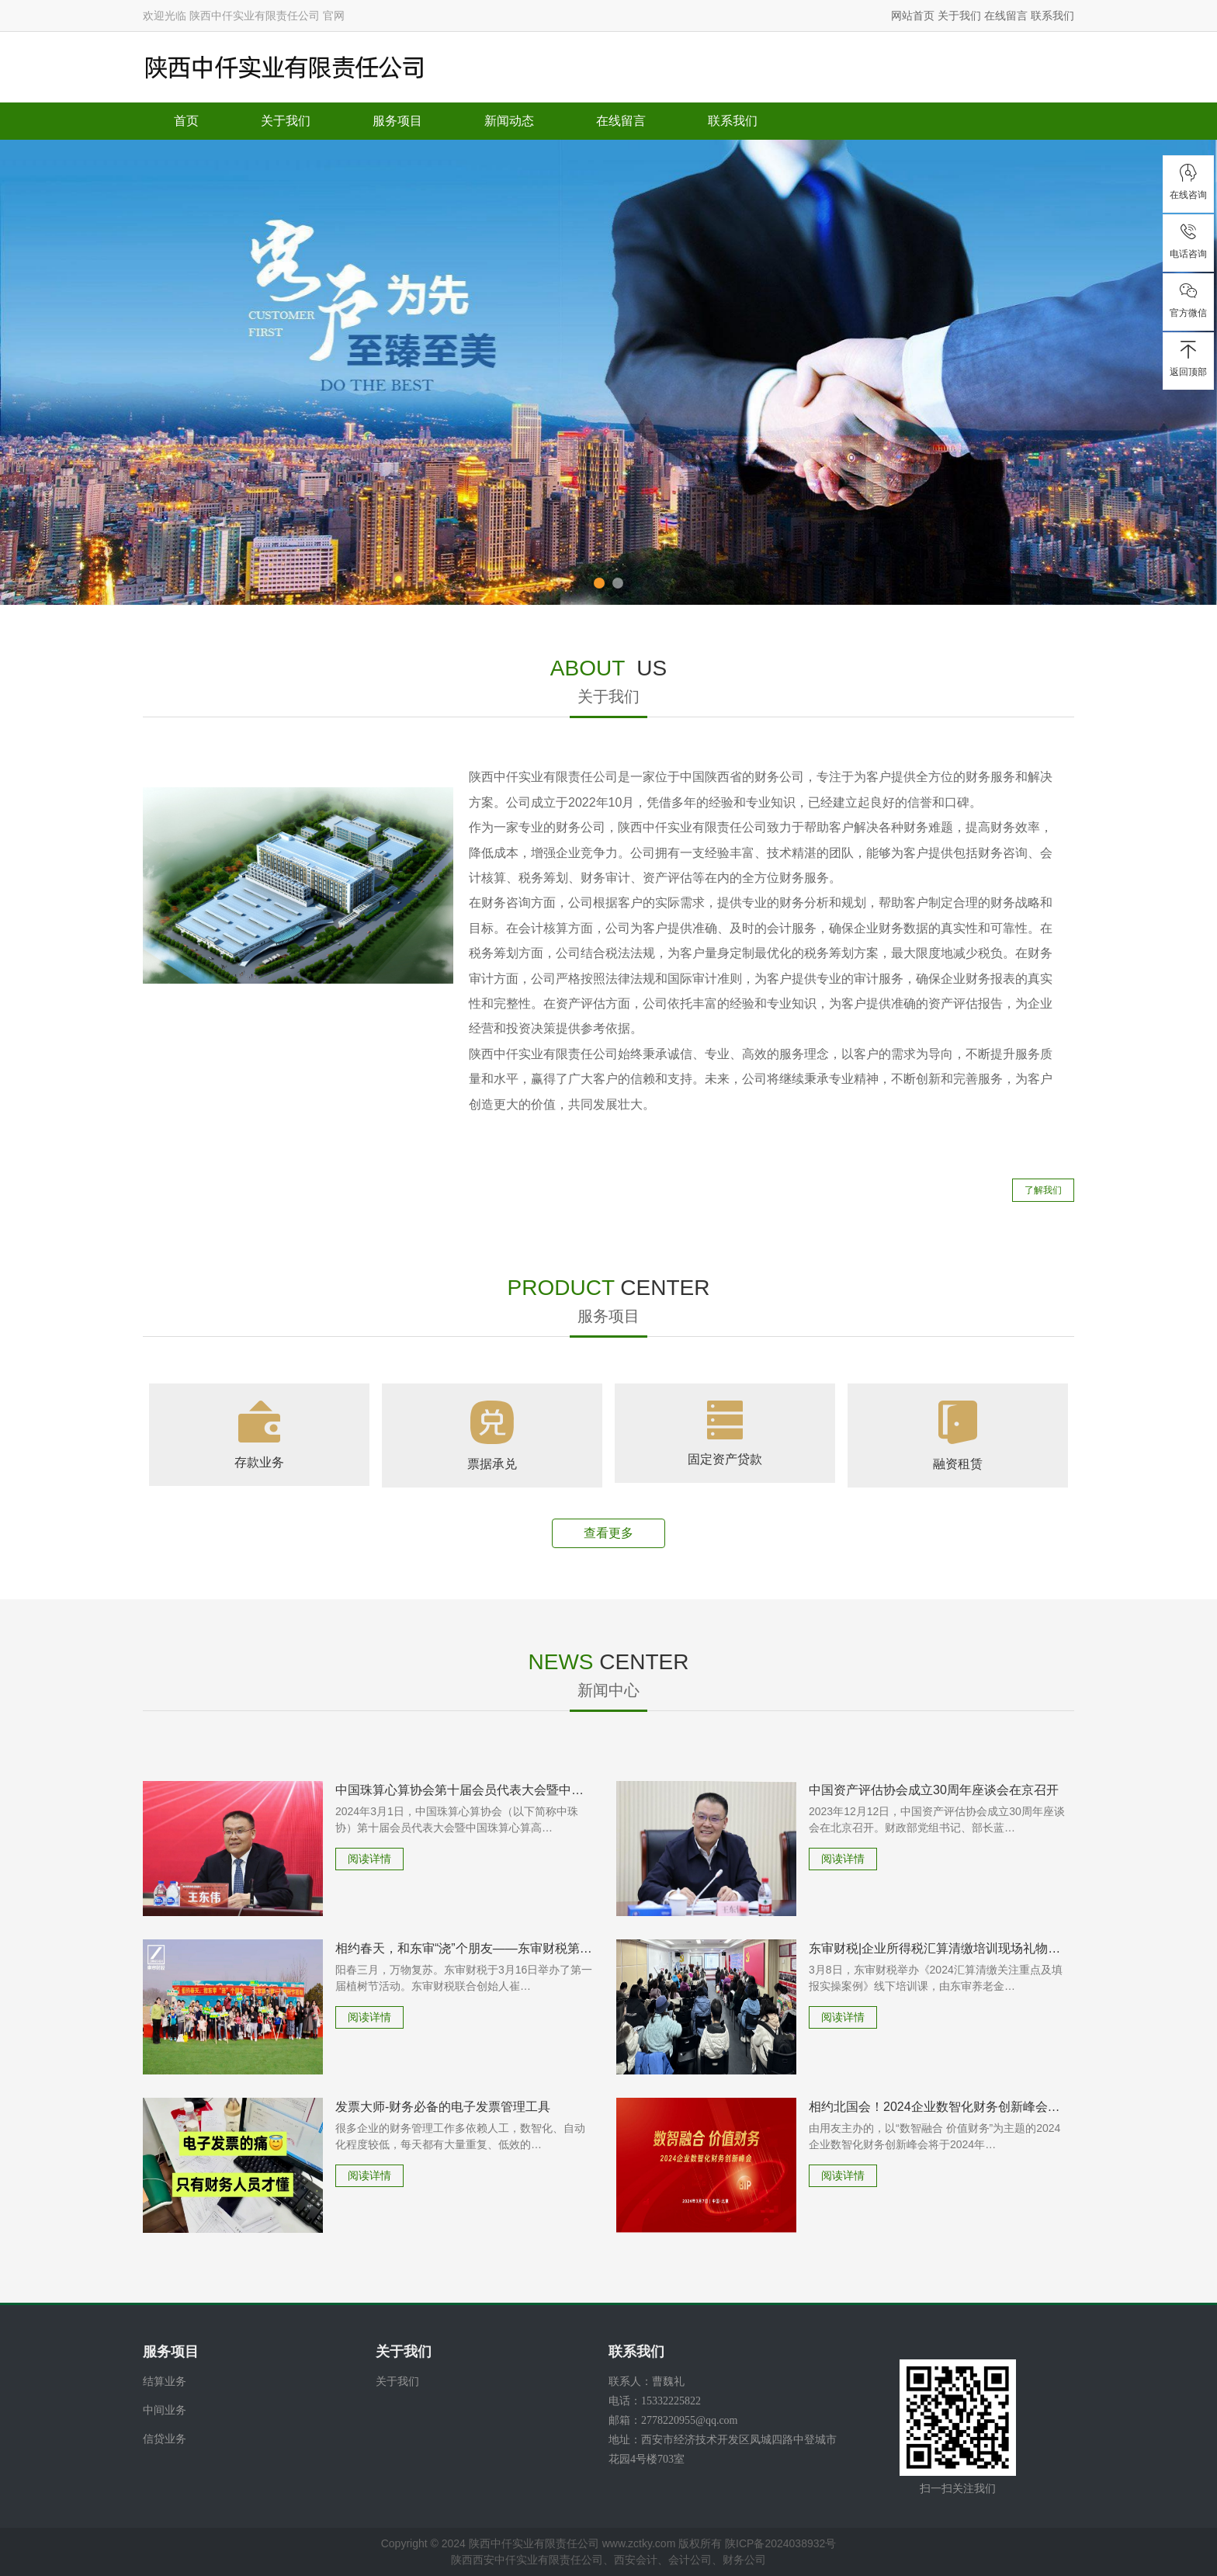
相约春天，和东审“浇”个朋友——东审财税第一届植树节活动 (464, 1948)
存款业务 (259, 1462)
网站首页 (912, 15)
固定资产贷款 (725, 1459)
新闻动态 (509, 120)
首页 (186, 120)
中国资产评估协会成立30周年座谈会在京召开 (934, 1790)
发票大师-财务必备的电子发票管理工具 (442, 2106)
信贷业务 (164, 2438)
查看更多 (608, 1533)
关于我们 (959, 15)
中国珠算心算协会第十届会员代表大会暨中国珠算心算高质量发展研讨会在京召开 (464, 1790)
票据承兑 (492, 1463)
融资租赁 (958, 1463)
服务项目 (397, 120)
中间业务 (164, 2410)
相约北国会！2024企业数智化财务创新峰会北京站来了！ (937, 2106)
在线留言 (1006, 15)
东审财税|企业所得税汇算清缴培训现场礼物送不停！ (937, 1948)
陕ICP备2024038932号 (780, 2543)
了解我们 (1043, 1190)
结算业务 (164, 2381)
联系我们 (1052, 15)
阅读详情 (369, 1858)
